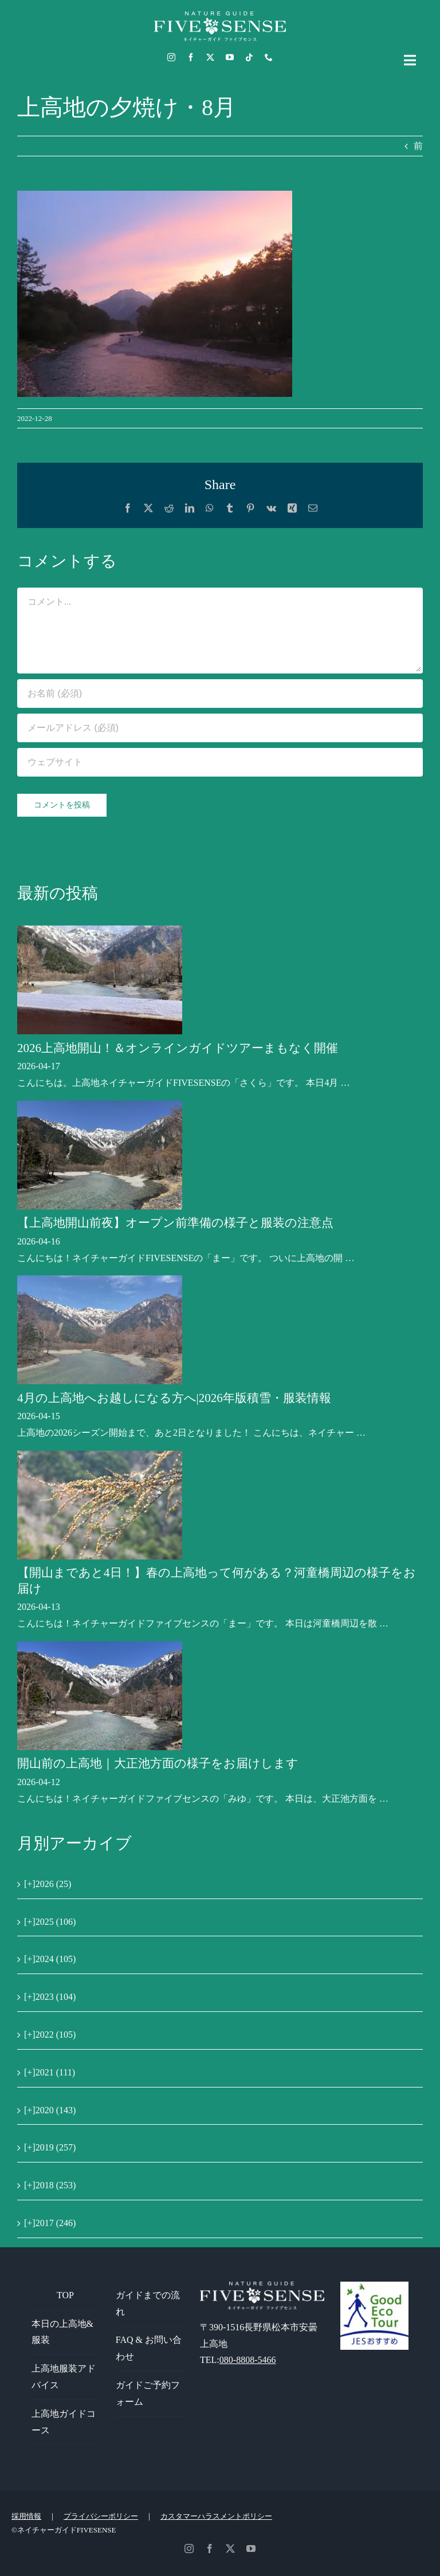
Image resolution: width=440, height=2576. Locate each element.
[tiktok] (249, 57)
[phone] (269, 57)
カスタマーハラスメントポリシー (216, 2516)
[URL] (220, 762)
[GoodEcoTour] (374, 2286)
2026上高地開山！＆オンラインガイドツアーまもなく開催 (177, 1048)
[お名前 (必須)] (220, 693)
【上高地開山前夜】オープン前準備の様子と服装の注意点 (175, 1223)
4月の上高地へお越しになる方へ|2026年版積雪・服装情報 (174, 1398)
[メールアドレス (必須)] (220, 728)
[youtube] (230, 57)
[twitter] (210, 57)
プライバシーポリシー (101, 2516)
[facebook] (191, 57)
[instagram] (171, 57)
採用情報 (26, 2516)
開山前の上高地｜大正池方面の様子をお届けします (157, 1763)
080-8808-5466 (247, 2360)
